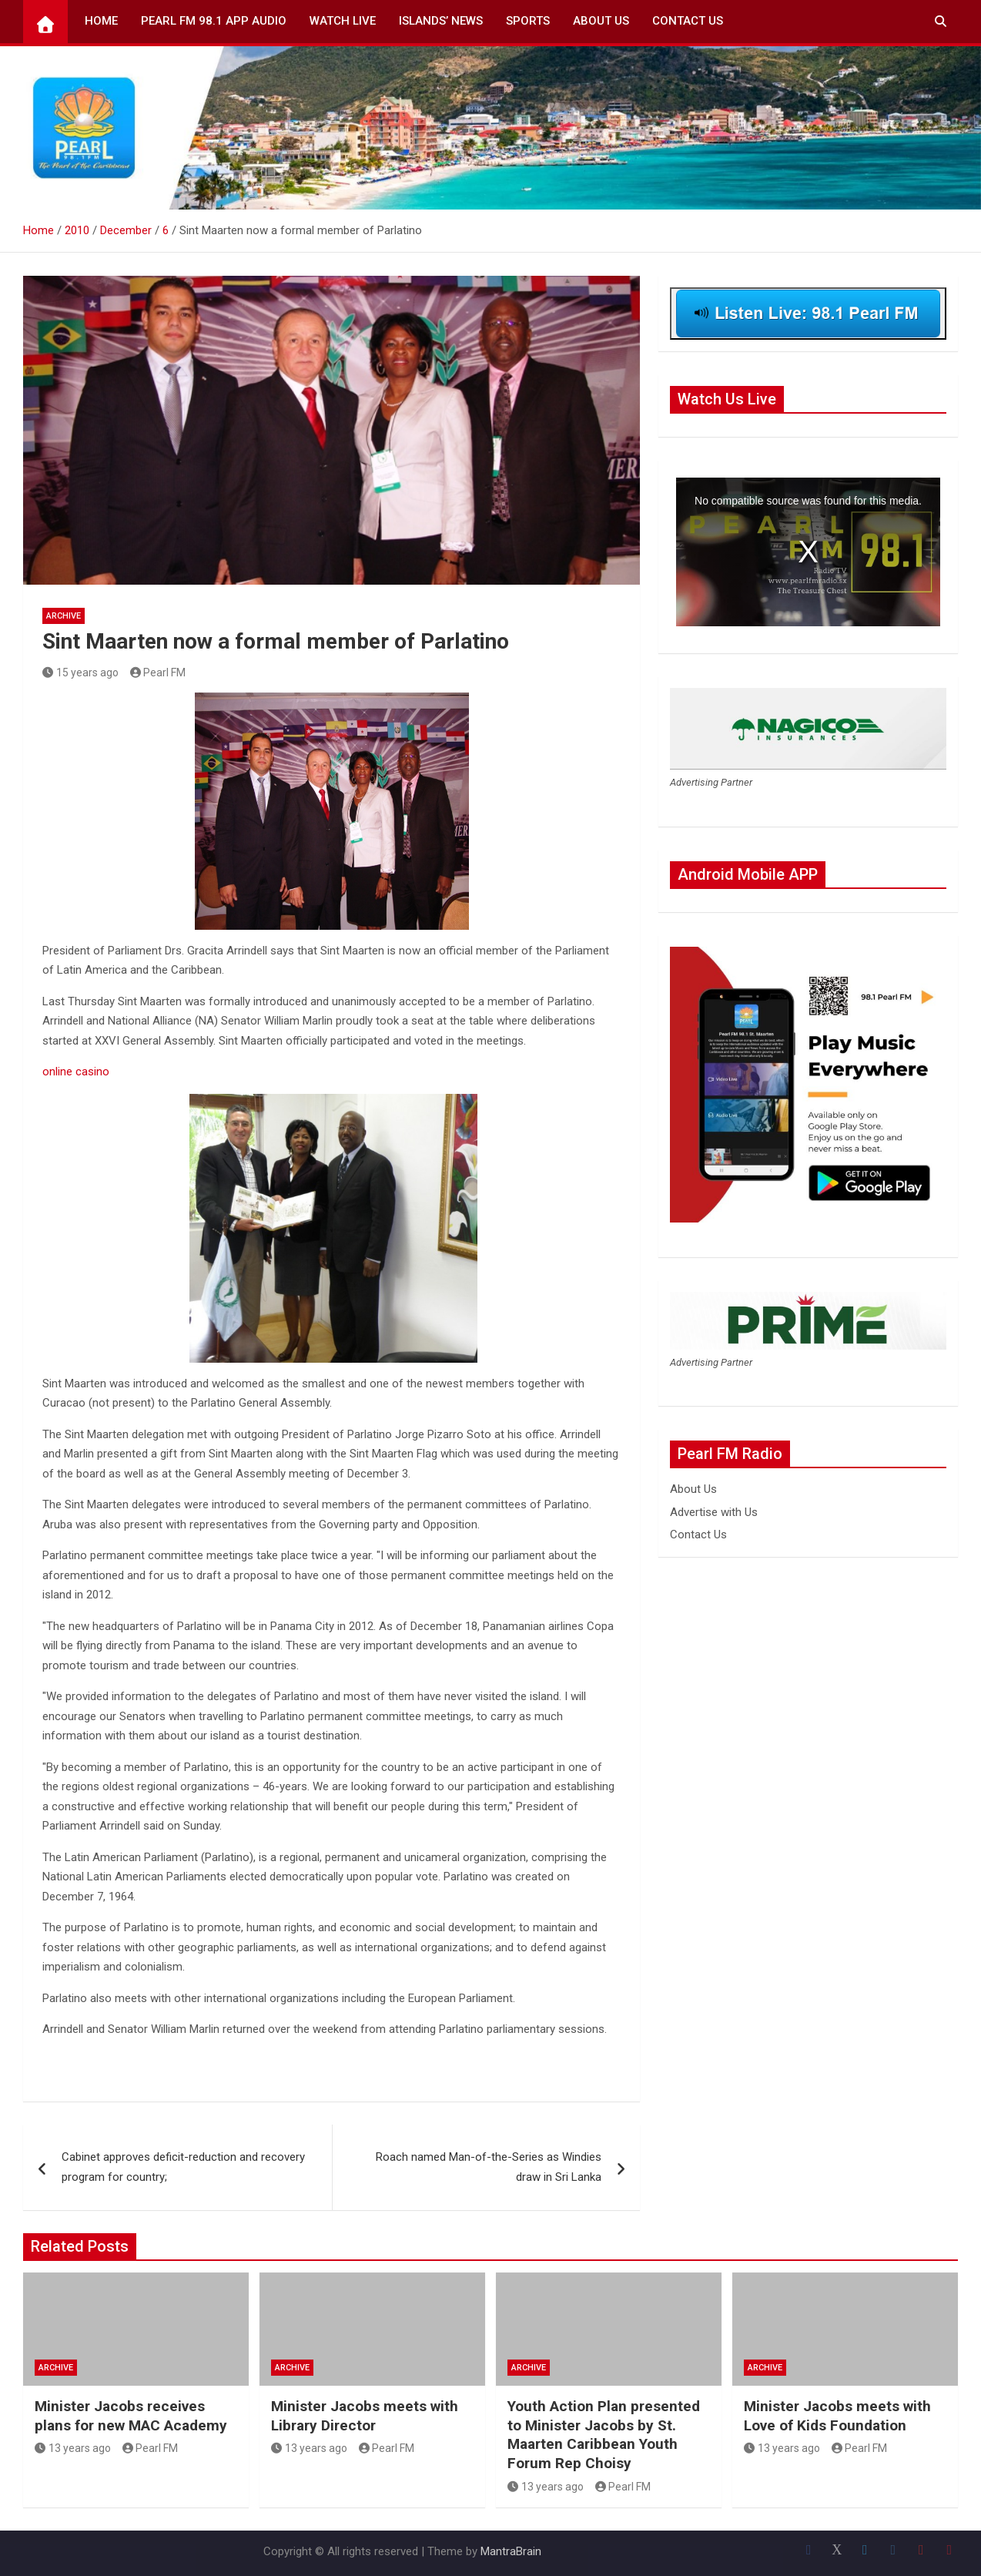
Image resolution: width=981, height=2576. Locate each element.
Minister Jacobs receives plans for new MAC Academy (131, 2415)
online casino (75, 1071)
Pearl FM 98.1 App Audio (213, 21)
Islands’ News (441, 21)
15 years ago (80, 672)
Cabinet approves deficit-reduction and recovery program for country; (183, 2167)
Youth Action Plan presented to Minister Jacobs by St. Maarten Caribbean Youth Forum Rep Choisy (603, 2434)
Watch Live (343, 21)
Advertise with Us (714, 1512)
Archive (63, 616)
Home (101, 21)
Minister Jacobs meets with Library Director (364, 2415)
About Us (601, 21)
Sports (528, 21)
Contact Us (687, 21)
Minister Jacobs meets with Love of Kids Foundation (837, 2415)
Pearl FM (158, 672)
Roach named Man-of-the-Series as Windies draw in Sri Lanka (488, 2167)
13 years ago (73, 2448)
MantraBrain (510, 2551)
